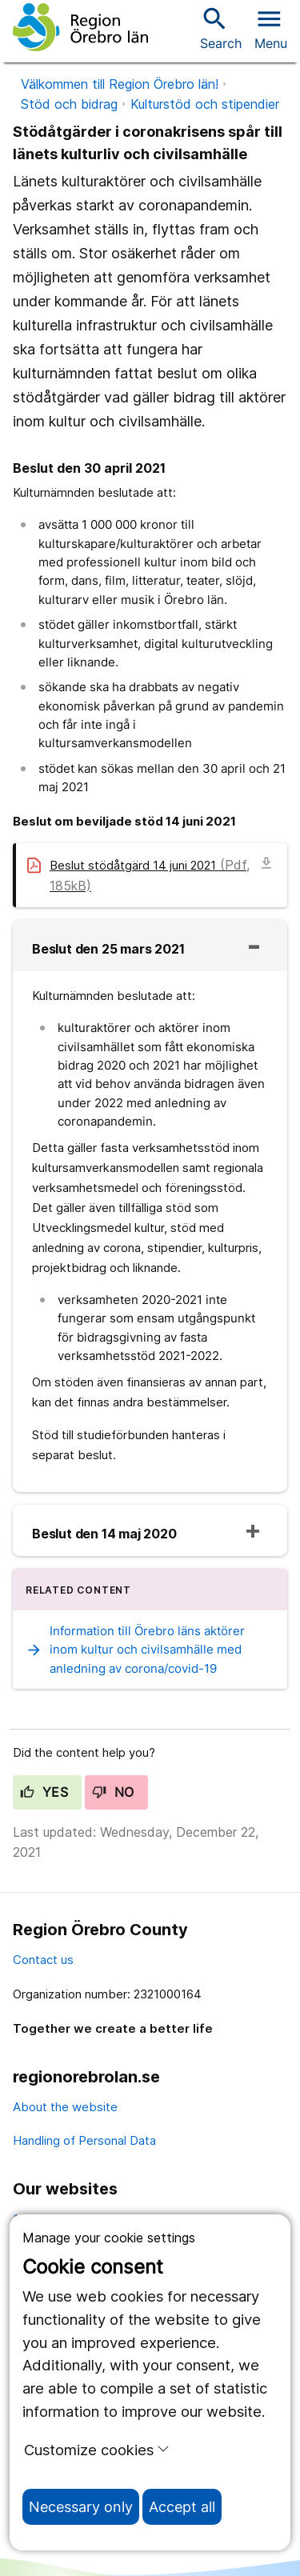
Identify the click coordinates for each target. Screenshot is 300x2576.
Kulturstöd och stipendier (204, 104)
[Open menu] (270, 27)
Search (221, 27)
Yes (44, 1792)
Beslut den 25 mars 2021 (108, 948)
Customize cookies (97, 2449)
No (113, 1792)
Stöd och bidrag (69, 104)
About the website (65, 2106)
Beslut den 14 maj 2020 (104, 1533)
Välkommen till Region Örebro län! (119, 84)
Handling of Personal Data (84, 2140)
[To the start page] (80, 27)
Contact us (43, 1959)
